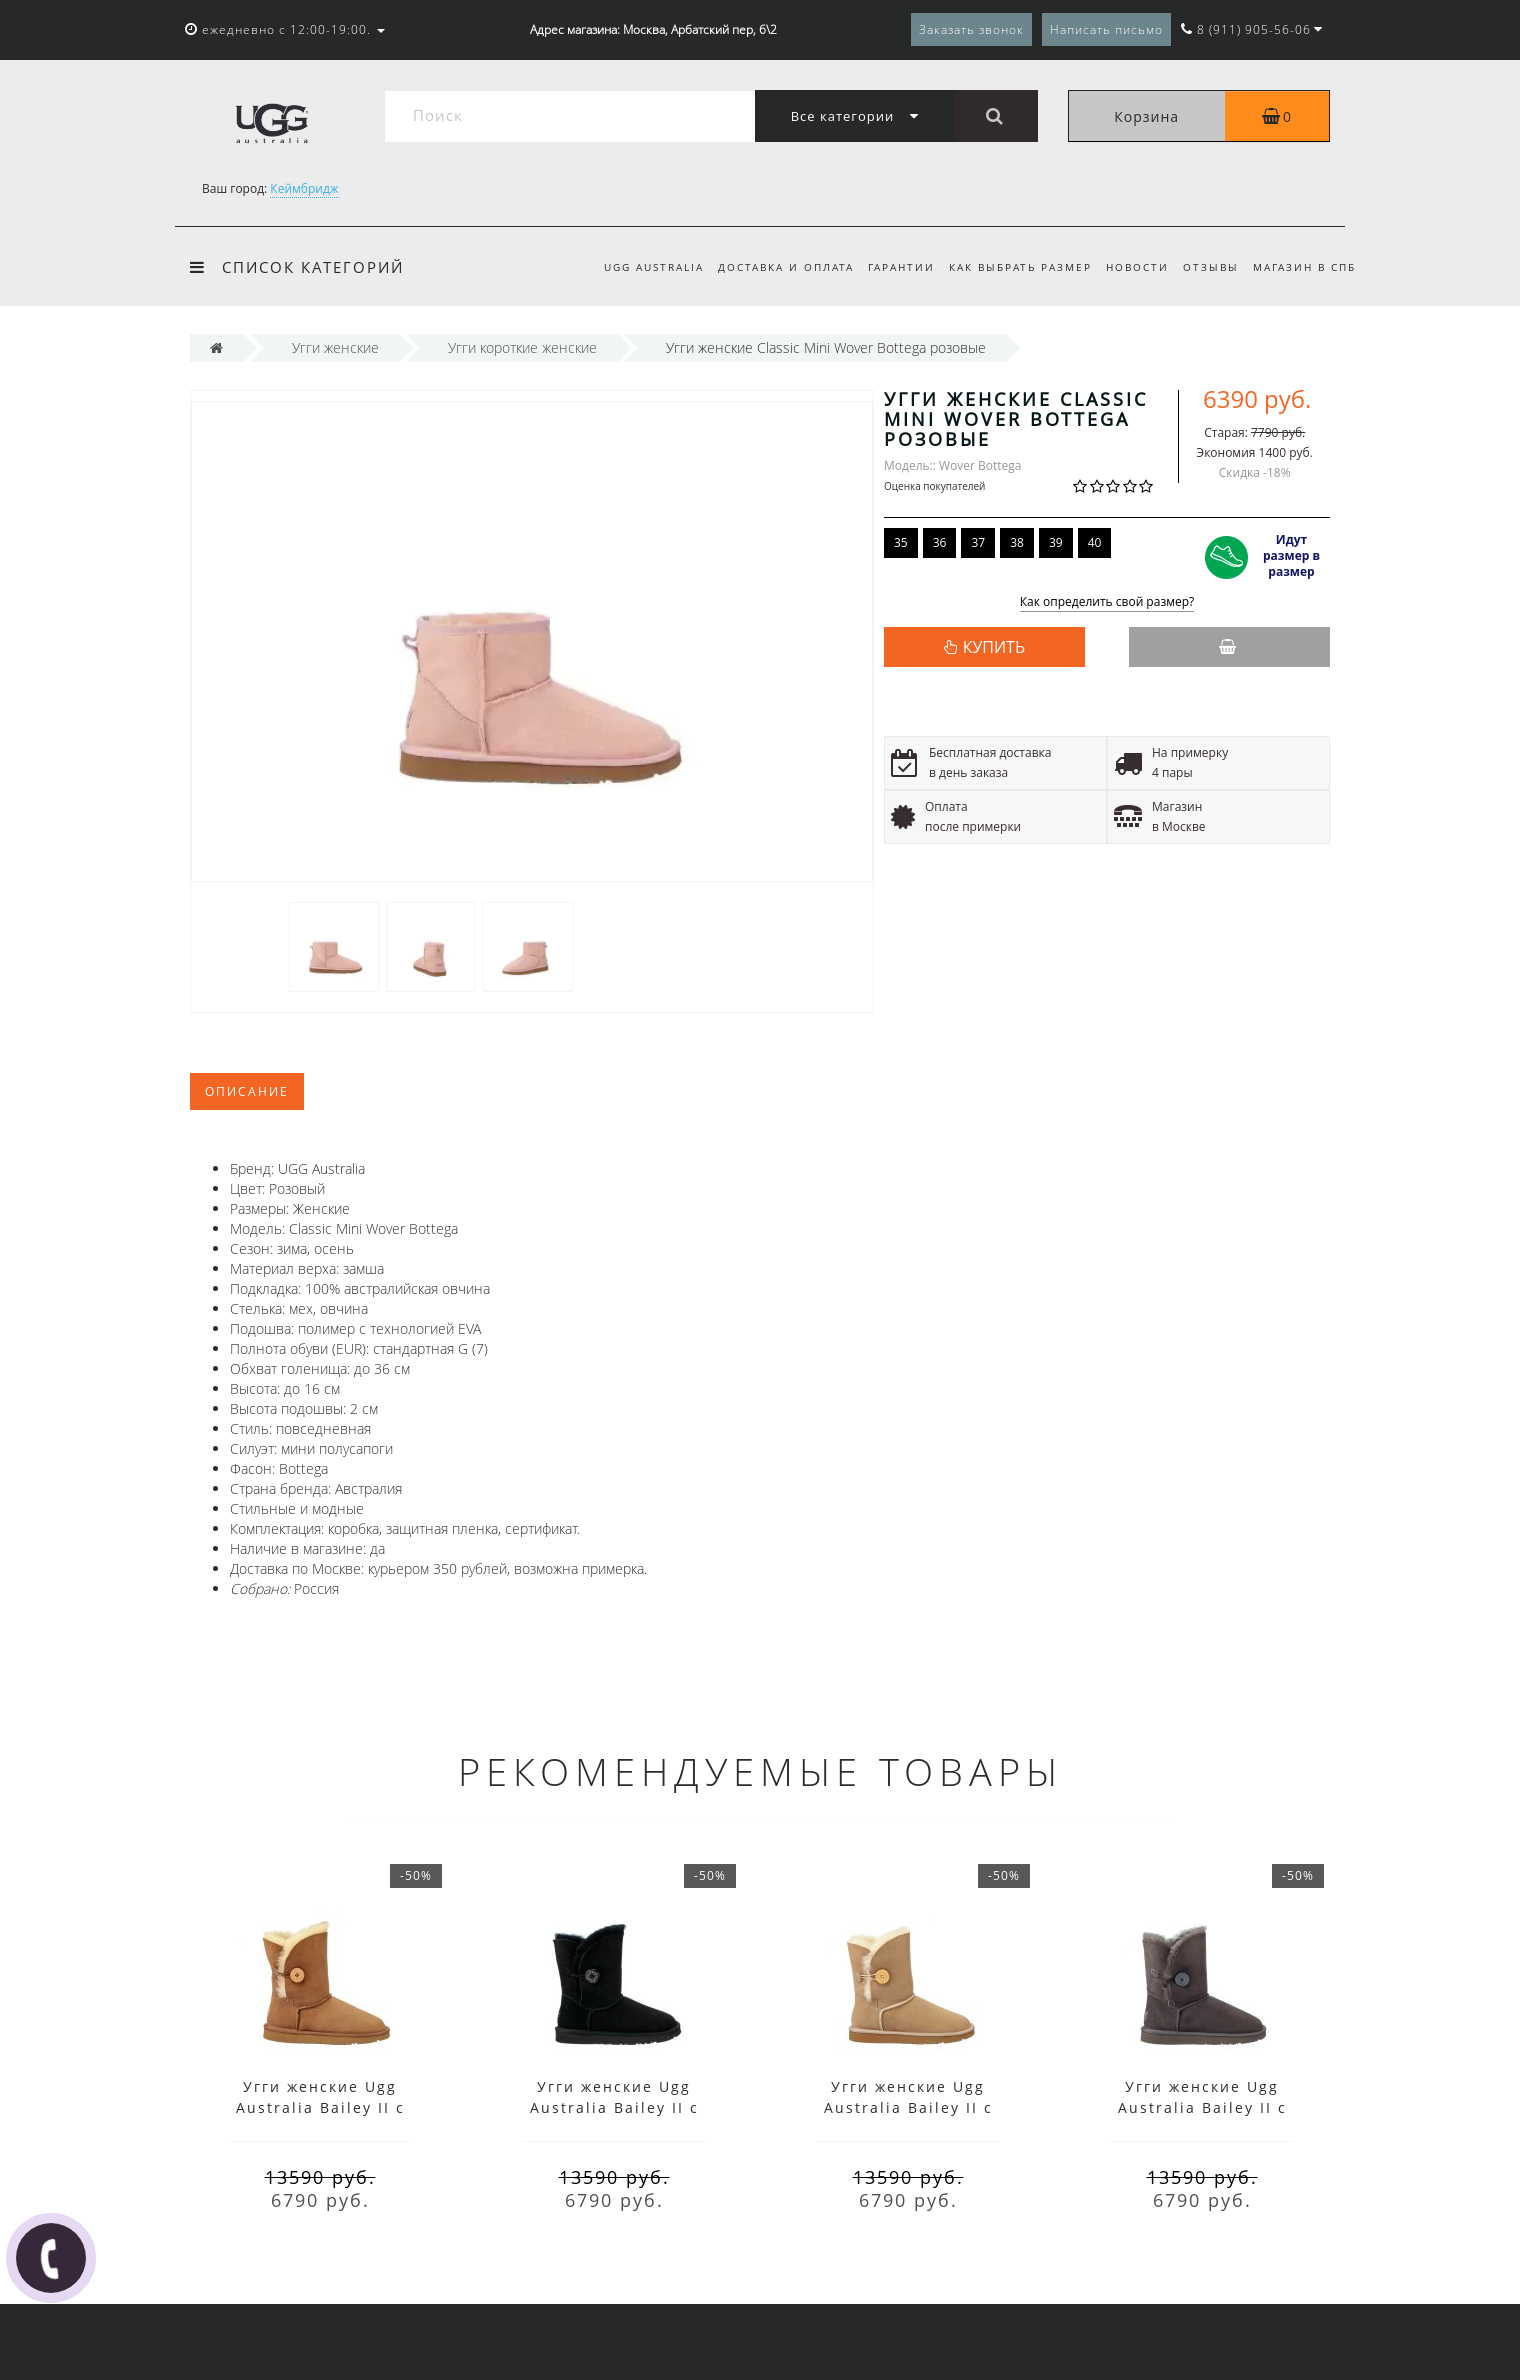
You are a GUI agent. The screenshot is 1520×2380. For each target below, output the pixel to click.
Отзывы (1207, 267)
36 (940, 542)
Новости (1130, 267)
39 (1056, 542)
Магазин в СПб (1304, 267)
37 (978, 542)
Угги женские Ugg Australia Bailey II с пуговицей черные (614, 2107)
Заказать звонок (971, 29)
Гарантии (888, 267)
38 (1017, 542)
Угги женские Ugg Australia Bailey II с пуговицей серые (1202, 2107)
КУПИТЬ (994, 647)
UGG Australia (635, 267)
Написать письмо (1106, 29)
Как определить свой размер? (1107, 602)
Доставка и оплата (770, 267)
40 (1095, 542)
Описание (247, 1091)
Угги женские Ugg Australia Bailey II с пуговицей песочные (908, 2107)
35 (901, 542)
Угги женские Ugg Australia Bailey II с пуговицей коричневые (320, 2107)
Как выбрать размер (1010, 267)
